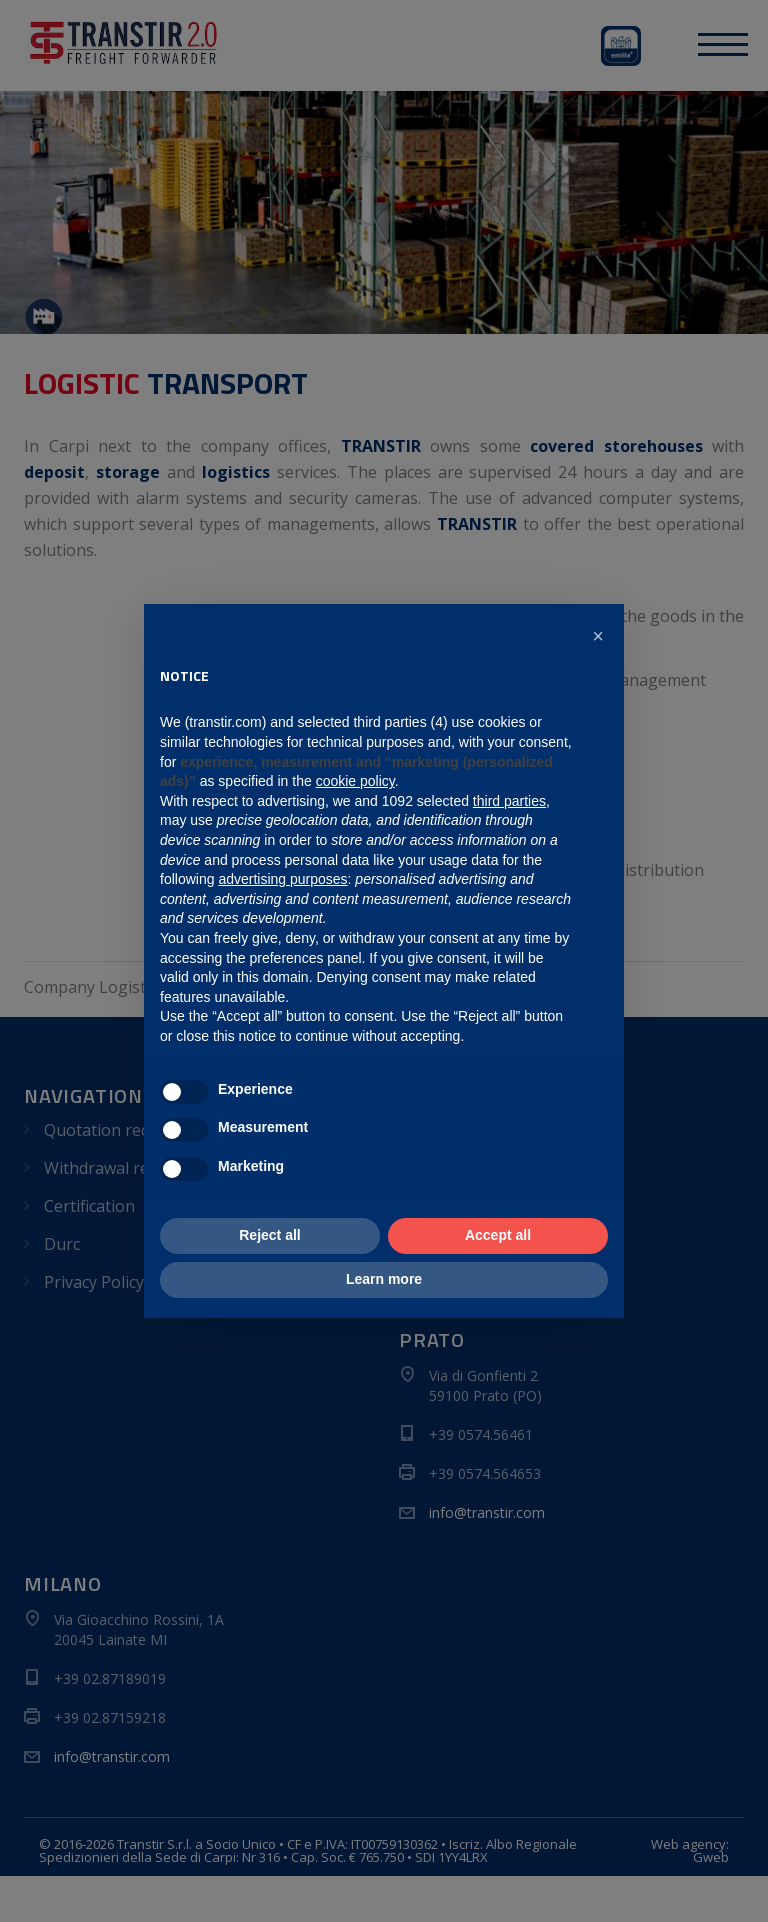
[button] (598, 636)
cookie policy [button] (355, 781)
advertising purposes (282, 879)
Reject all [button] (269, 1235)
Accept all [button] (498, 1235)
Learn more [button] (384, 1279)
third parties (509, 801)
